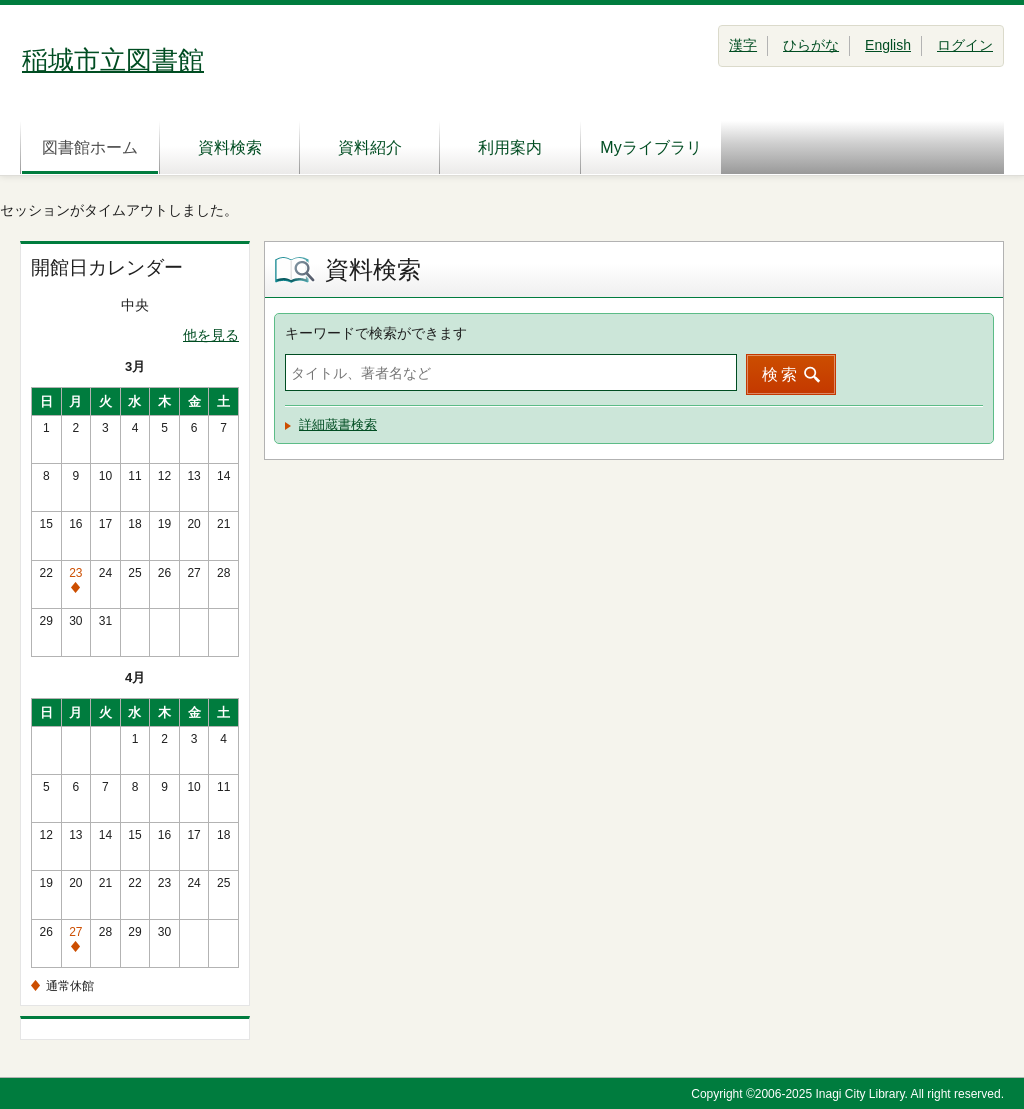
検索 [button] (781, 374)
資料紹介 (370, 147)
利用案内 (510, 147)
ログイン (965, 45)
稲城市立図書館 (113, 60)
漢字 (743, 45)
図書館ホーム (90, 147)
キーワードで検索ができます (376, 333)
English (888, 45)
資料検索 (230, 147)
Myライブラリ (650, 147)
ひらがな (811, 45)
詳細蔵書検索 (338, 424)
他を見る (211, 335)
